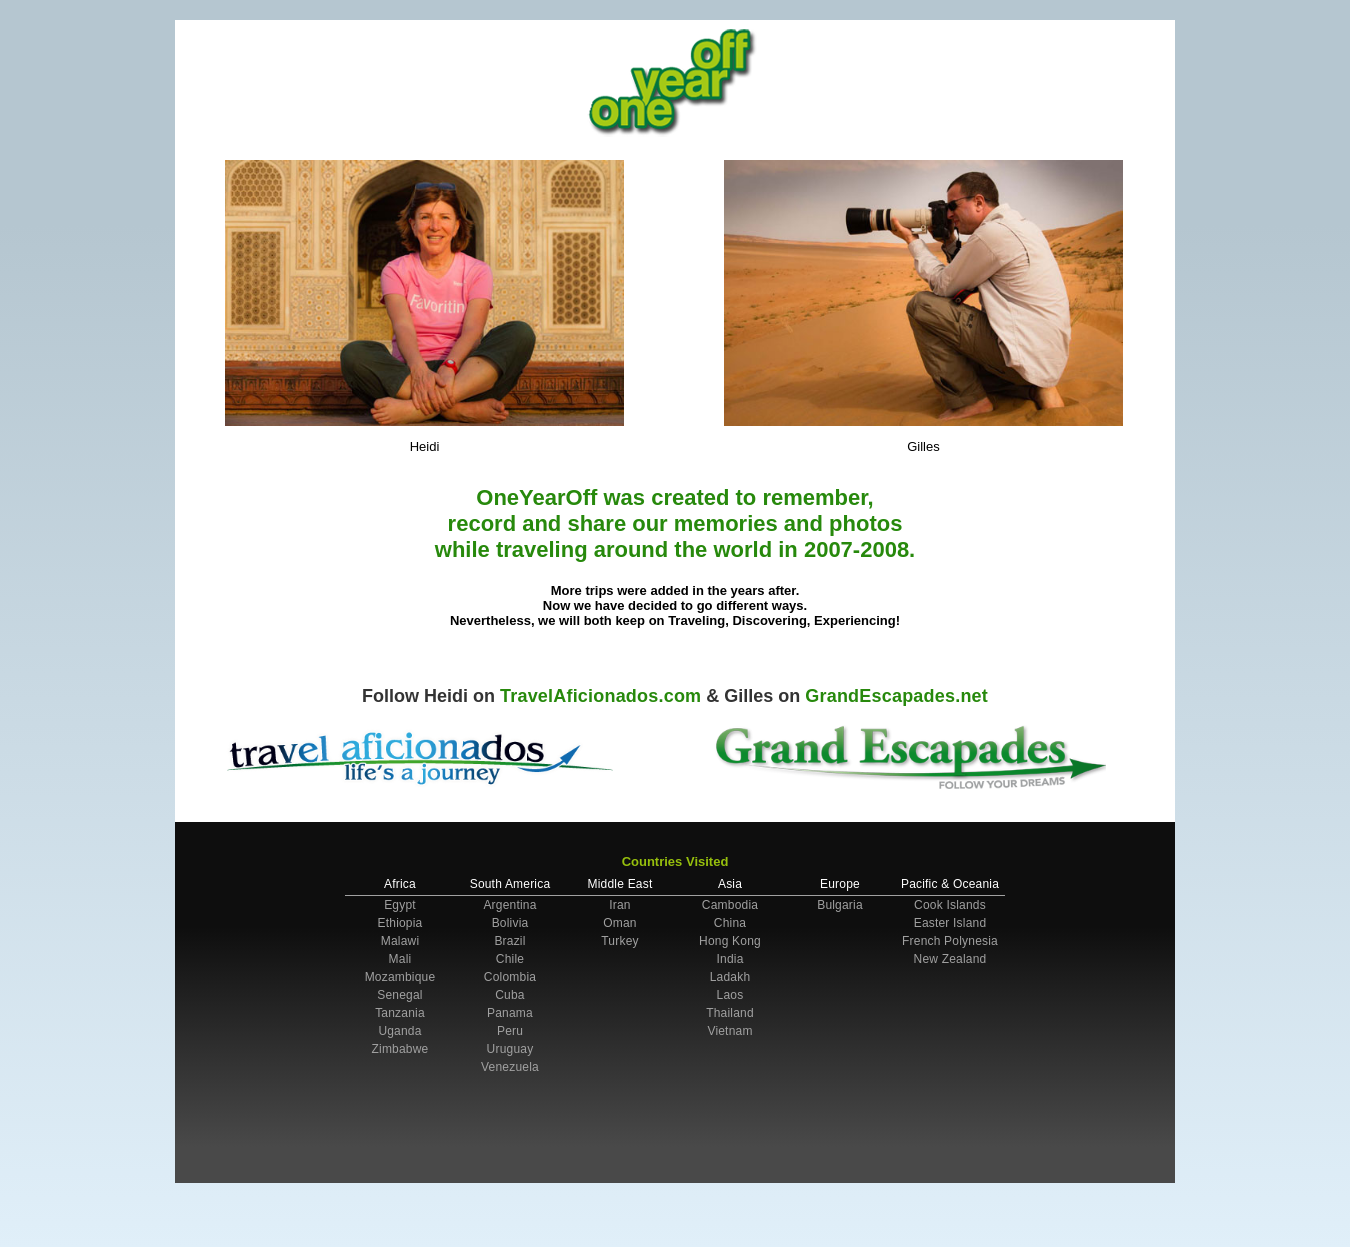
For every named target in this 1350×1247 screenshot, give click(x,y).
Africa (400, 884)
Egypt (400, 905)
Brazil (509, 941)
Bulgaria (840, 905)
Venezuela (510, 1067)
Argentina (509, 905)
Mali (400, 959)
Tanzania (400, 1013)
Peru (510, 1031)
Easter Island (950, 923)
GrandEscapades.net (896, 696)
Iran (619, 905)
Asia (730, 884)
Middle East (620, 884)
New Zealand (950, 959)
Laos (730, 995)
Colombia (510, 977)
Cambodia (730, 905)
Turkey (619, 941)
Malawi (400, 941)
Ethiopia (400, 923)
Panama (510, 1013)
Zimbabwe (400, 1049)
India (729, 959)
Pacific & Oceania (950, 884)
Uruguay (510, 1049)
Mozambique (400, 977)
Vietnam (729, 1031)
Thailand (730, 1013)
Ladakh (730, 977)
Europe (840, 884)
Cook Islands (950, 905)
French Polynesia (950, 941)
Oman (619, 923)
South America (510, 884)
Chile (510, 959)
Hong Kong (730, 941)
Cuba (510, 995)
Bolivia (510, 923)
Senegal (399, 995)
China (730, 923)
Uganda (399, 1031)
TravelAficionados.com (600, 696)
